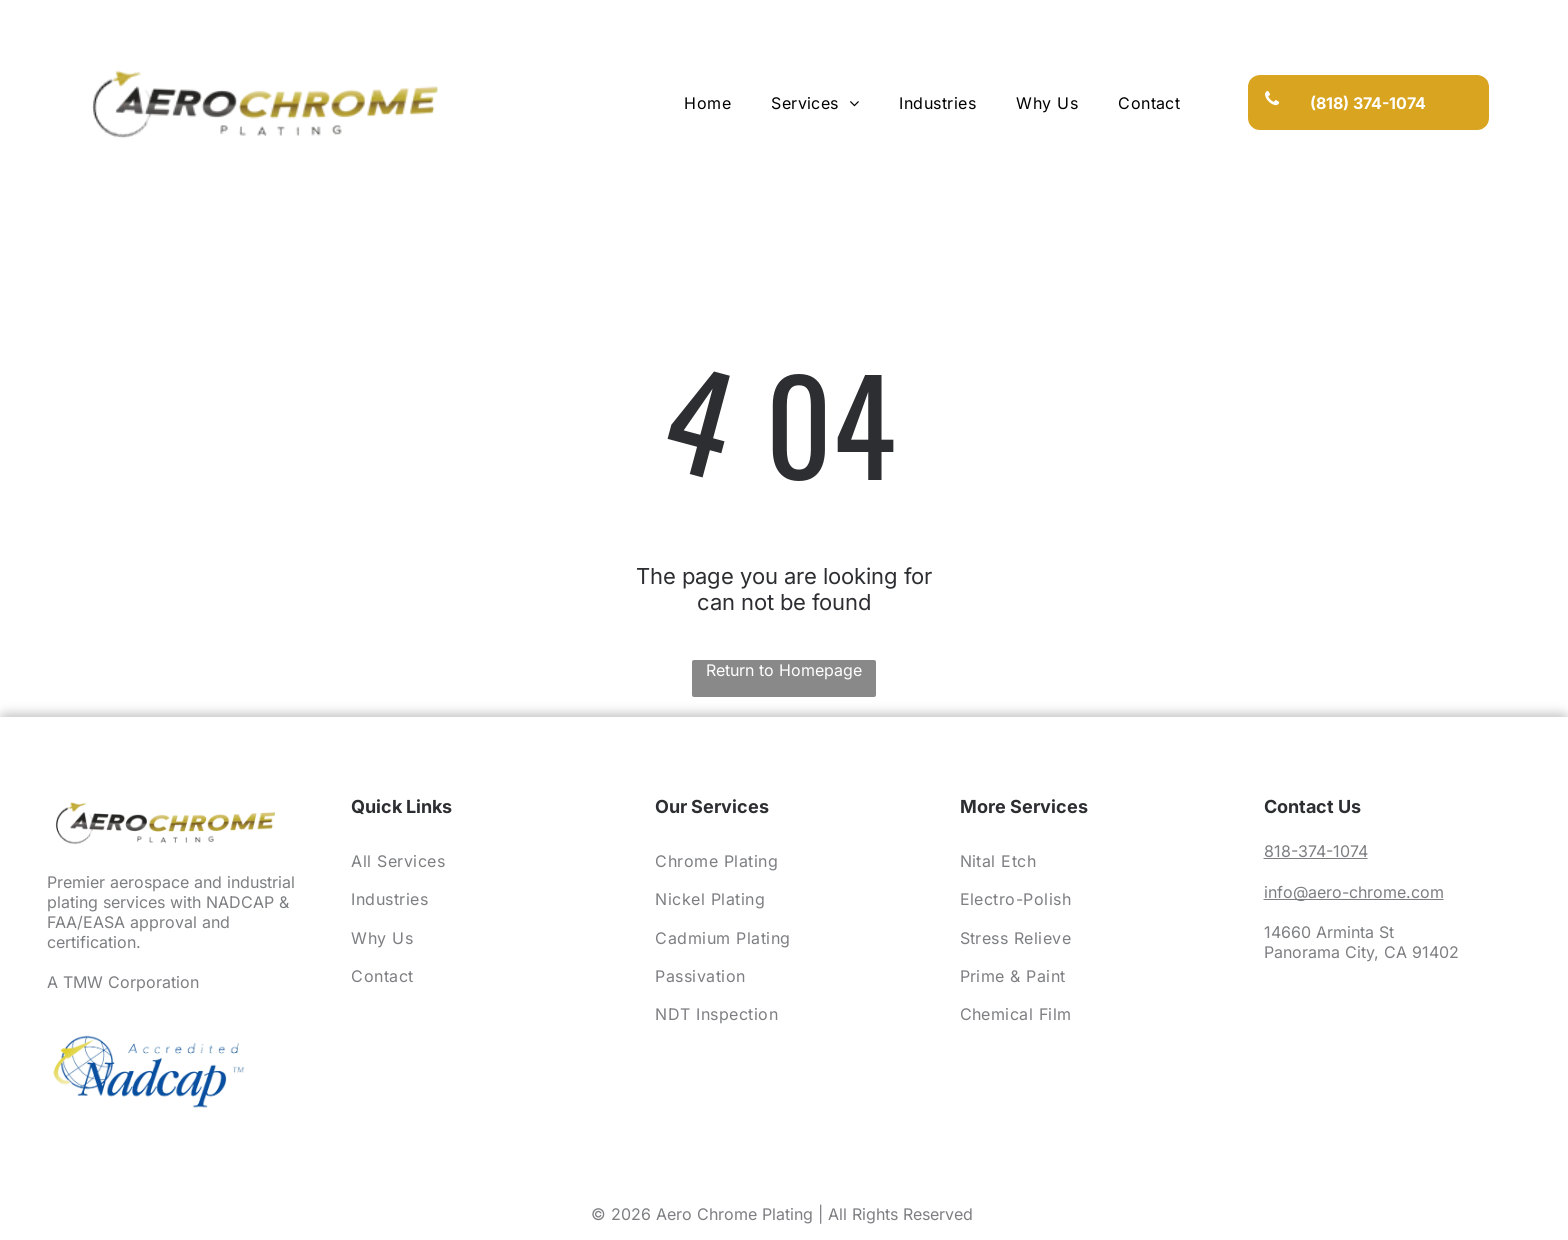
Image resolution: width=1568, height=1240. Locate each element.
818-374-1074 (1316, 851)
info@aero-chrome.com (1354, 892)
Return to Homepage (784, 670)
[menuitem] (707, 102)
